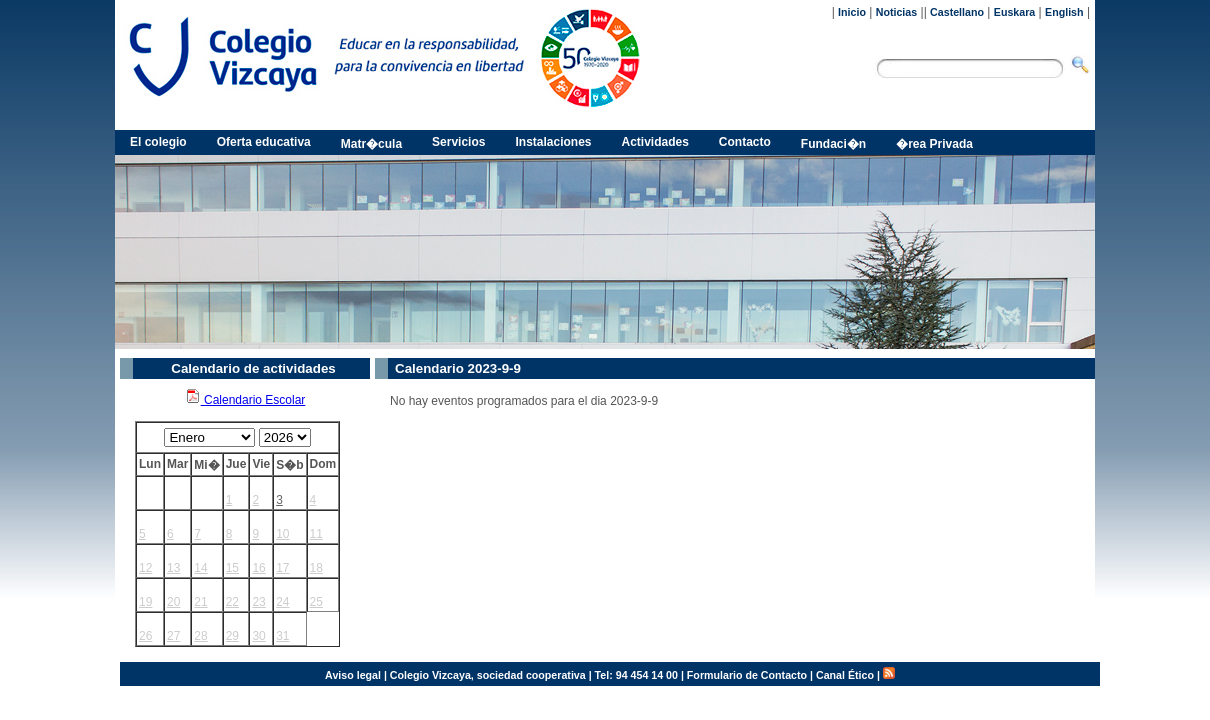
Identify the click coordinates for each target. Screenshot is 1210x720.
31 (282, 636)
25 (316, 602)
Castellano (957, 12)
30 (258, 636)
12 (145, 568)
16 (258, 568)
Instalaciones (553, 142)
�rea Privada (934, 144)
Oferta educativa (264, 142)
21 (200, 602)
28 (200, 636)
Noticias (896, 12)
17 (282, 568)
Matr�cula (371, 144)
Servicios (458, 142)
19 (145, 602)
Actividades (655, 142)
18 (316, 568)
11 (316, 534)
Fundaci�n (833, 144)
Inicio (852, 12)
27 (173, 636)
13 (173, 568)
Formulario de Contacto (747, 675)
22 (232, 602)
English (1064, 12)
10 (282, 534)
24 (282, 602)
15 (232, 568)
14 (200, 568)
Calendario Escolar (245, 400)
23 (258, 602)
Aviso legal (353, 675)
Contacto (745, 142)
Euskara (1014, 12)
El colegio (158, 142)
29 (232, 636)
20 (173, 602)
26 (145, 636)
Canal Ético (845, 675)
